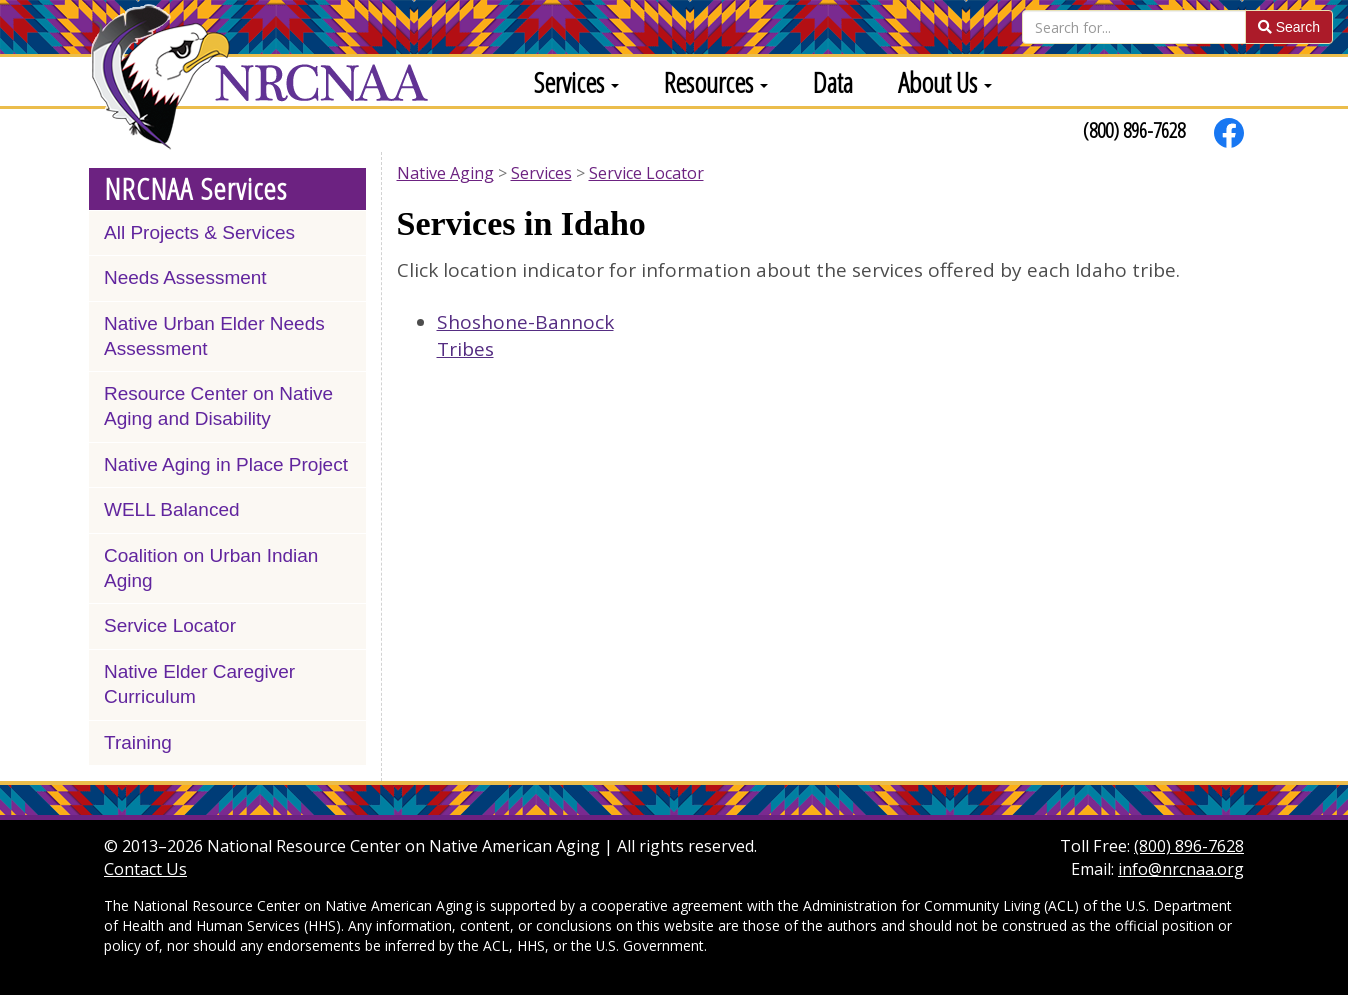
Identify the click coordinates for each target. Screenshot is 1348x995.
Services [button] (576, 82)
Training (138, 742)
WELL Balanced (172, 509)
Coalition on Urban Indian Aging (211, 568)
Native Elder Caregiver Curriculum (199, 684)
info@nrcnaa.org (1181, 869)
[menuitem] (569, 81)
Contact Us (145, 869)
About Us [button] (945, 82)
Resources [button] (716, 82)
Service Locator (170, 625)
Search (1289, 27)
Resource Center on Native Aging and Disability (218, 406)
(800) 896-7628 (1134, 130)
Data (833, 82)
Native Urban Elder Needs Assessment (214, 336)
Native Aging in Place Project (226, 464)
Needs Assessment (185, 277)
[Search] (1134, 27)
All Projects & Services (199, 232)
